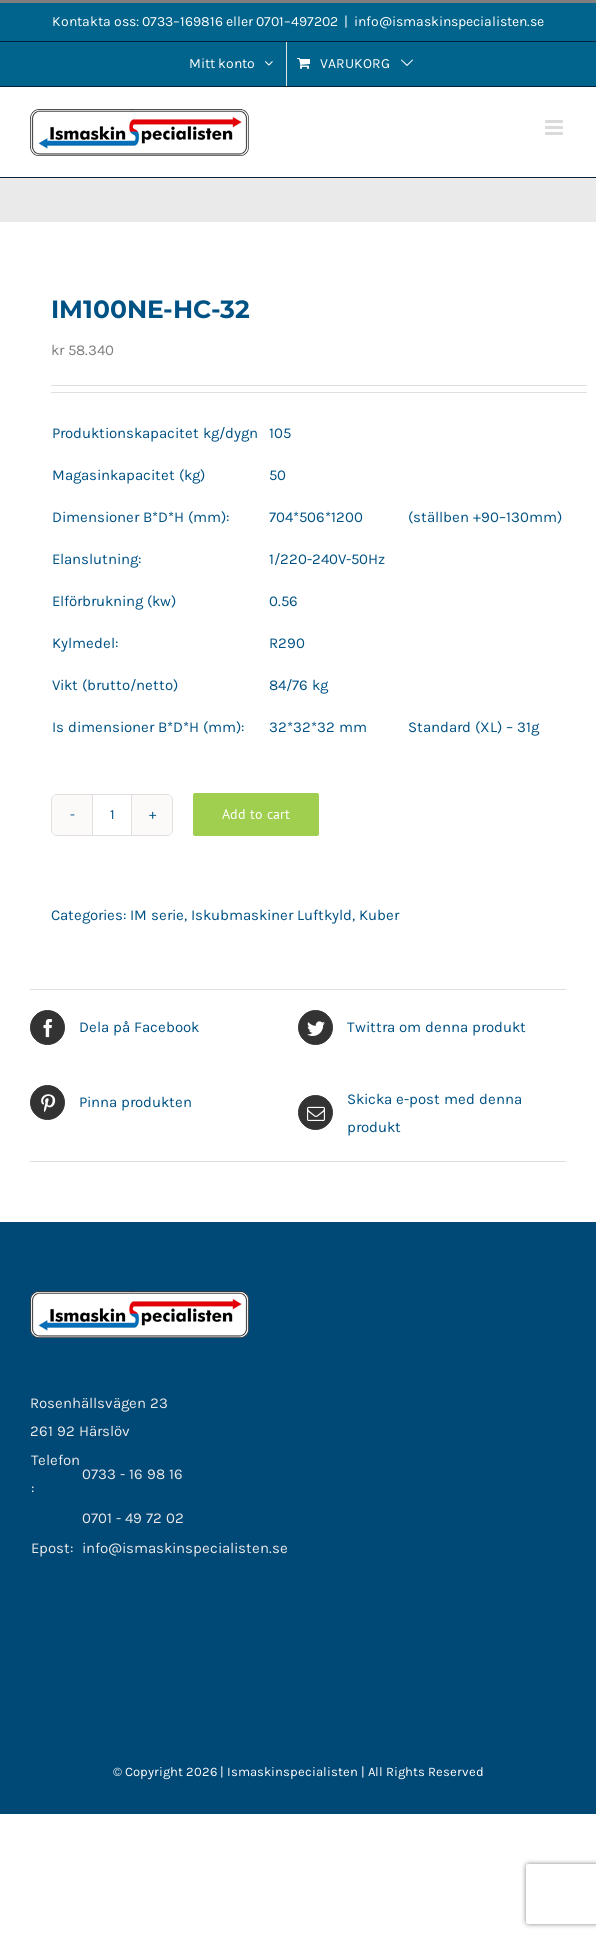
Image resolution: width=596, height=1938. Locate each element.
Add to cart (256, 814)
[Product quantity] (112, 815)
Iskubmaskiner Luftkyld (271, 915)
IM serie (157, 915)
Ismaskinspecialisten (294, 1771)
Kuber (379, 915)
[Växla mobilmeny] (555, 127)
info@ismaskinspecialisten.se (449, 21)
